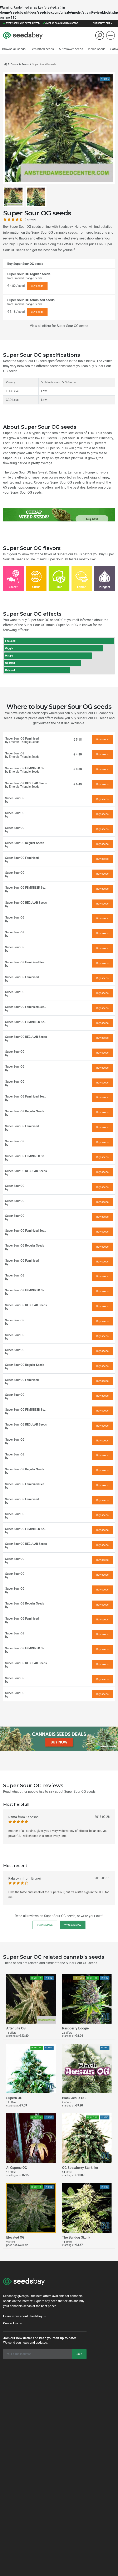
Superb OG (14, 2098)
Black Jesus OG (74, 2098)
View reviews (45, 1924)
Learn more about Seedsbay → (24, 2316)
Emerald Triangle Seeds (28, 278)
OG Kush (32, 443)
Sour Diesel (54, 443)
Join (79, 2354)
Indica (96, 49)
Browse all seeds (14, 49)
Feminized (42, 49)
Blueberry (106, 438)
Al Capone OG (16, 2167)
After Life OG (16, 2028)
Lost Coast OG (14, 443)
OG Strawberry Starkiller (80, 2167)
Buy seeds (37, 285)
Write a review (72, 1924)
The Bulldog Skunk (76, 2237)
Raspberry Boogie (75, 2028)
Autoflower (71, 49)
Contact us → (12, 2323)
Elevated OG (15, 2237)
